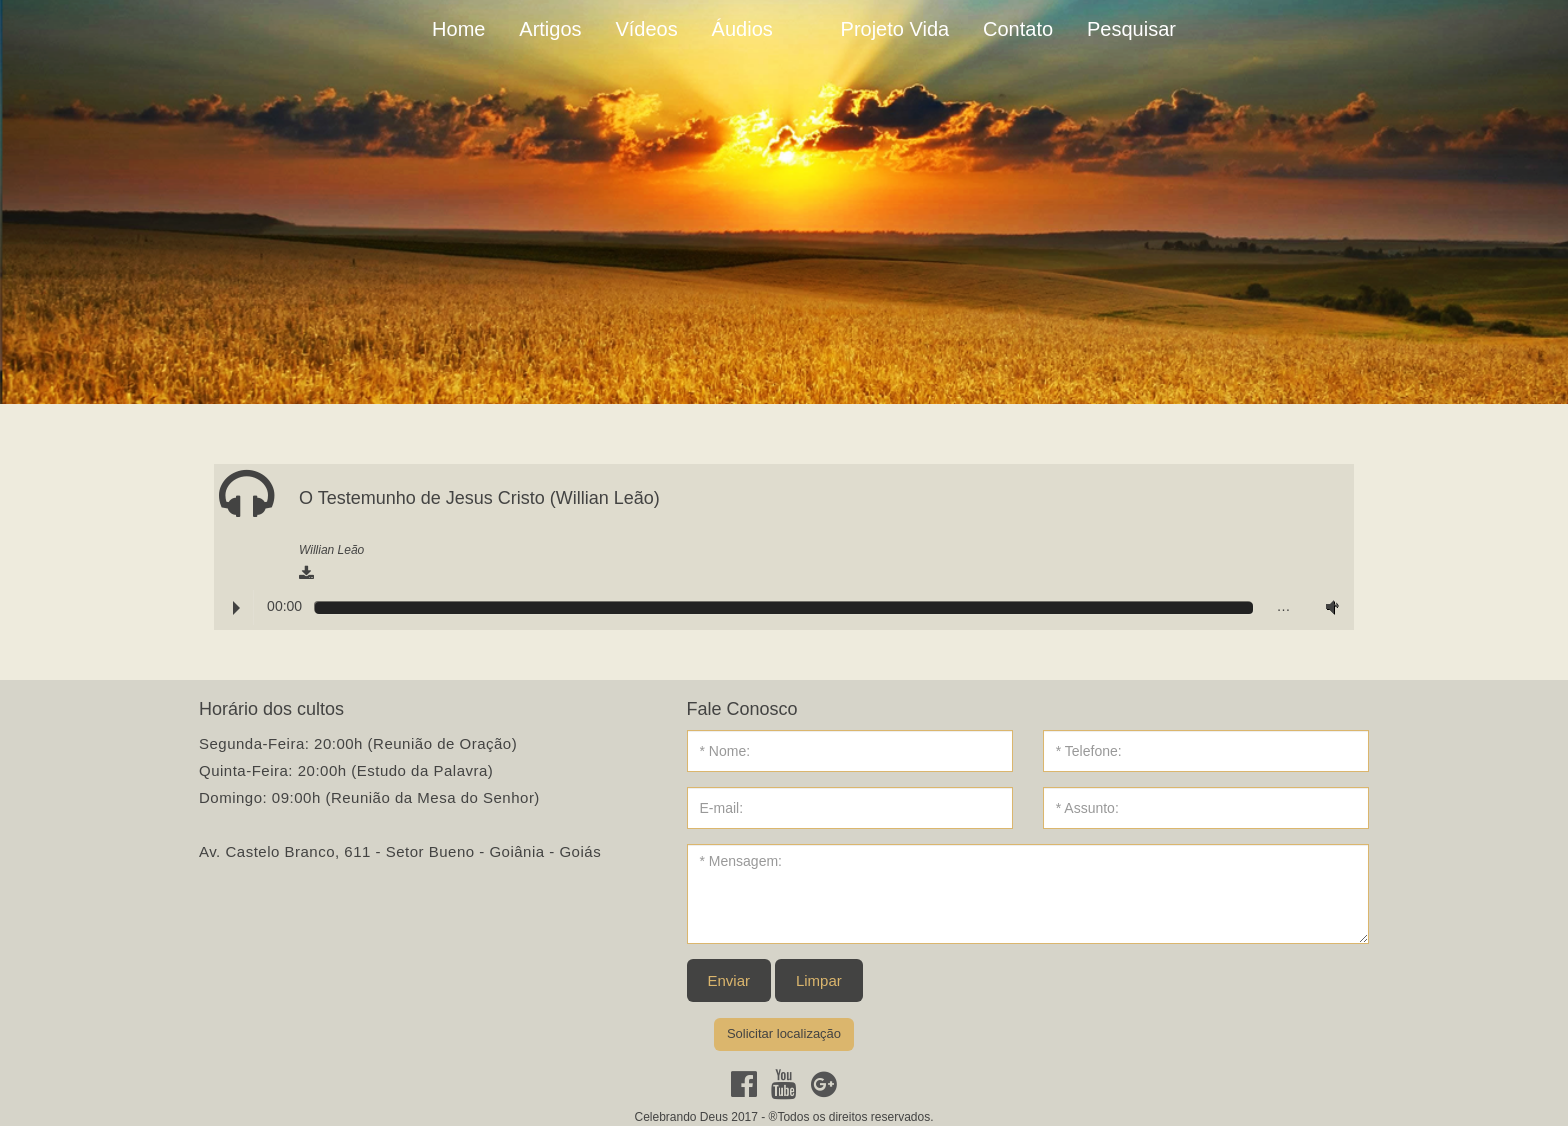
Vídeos (646, 29)
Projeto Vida (895, 29)
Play (236, 608)
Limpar (819, 980)
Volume (1328, 606)
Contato (1018, 29)
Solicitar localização (784, 1033)
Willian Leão (331, 550)
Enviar (729, 980)
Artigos (550, 29)
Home (458, 29)
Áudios (742, 29)
